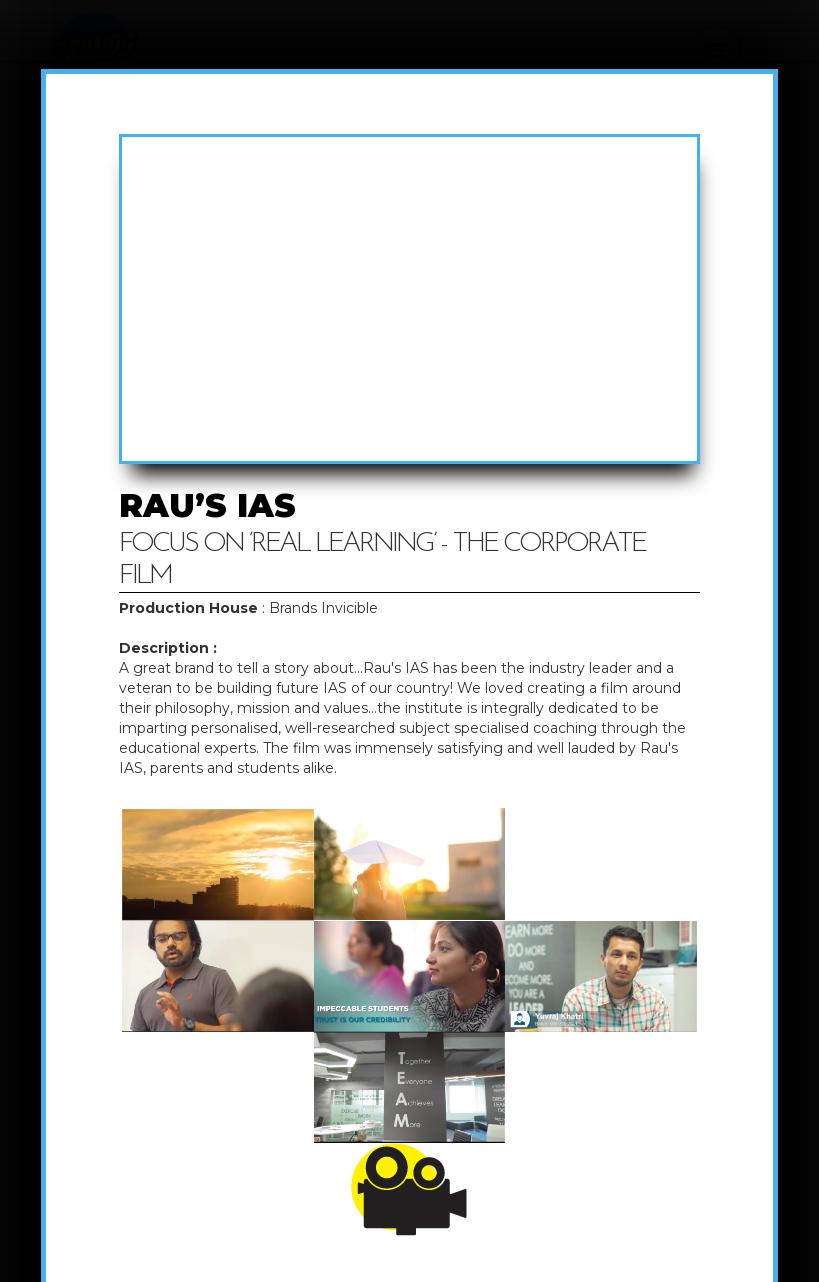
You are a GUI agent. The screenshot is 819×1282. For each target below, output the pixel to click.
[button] (716, 50)
